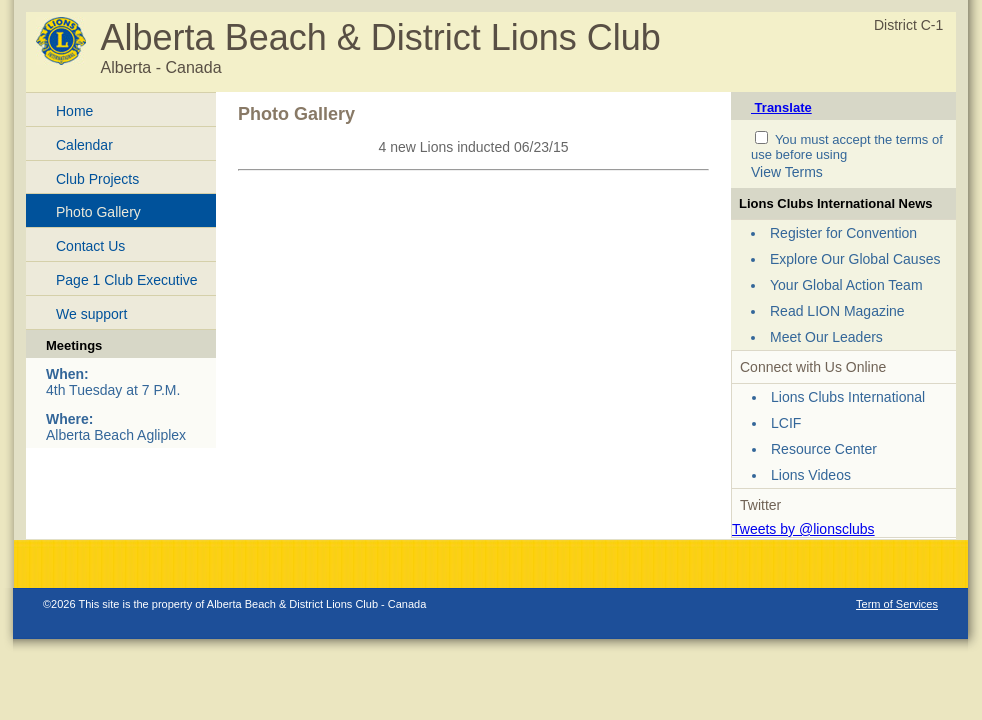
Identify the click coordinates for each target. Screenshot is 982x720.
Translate (781, 107)
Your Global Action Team (846, 285)
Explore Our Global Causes (855, 259)
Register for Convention (843, 233)
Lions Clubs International (848, 397)
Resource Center (824, 449)
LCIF (786, 423)
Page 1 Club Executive (127, 280)
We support (91, 314)
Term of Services (897, 604)
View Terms (787, 172)
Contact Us (90, 246)
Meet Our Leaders (826, 337)
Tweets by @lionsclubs (803, 529)
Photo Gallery (98, 212)
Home (74, 111)
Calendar (84, 145)
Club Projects (97, 179)
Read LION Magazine (837, 311)
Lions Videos (811, 475)
